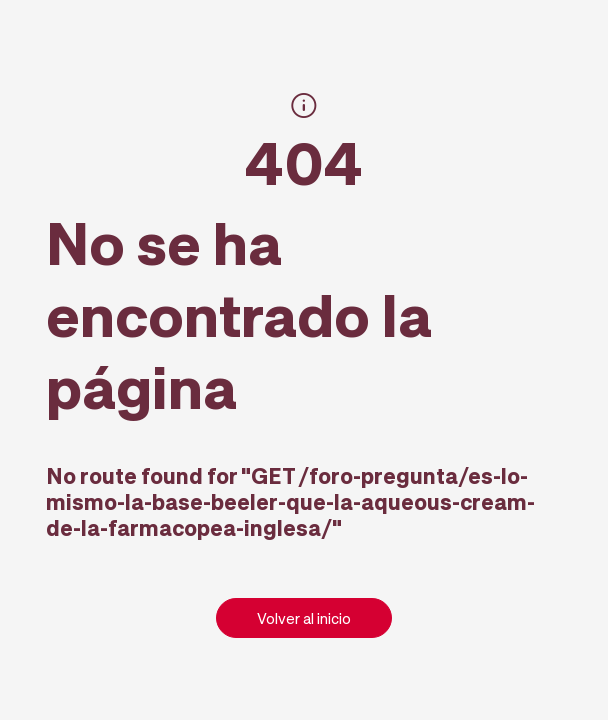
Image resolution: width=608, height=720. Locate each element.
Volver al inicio (304, 618)
